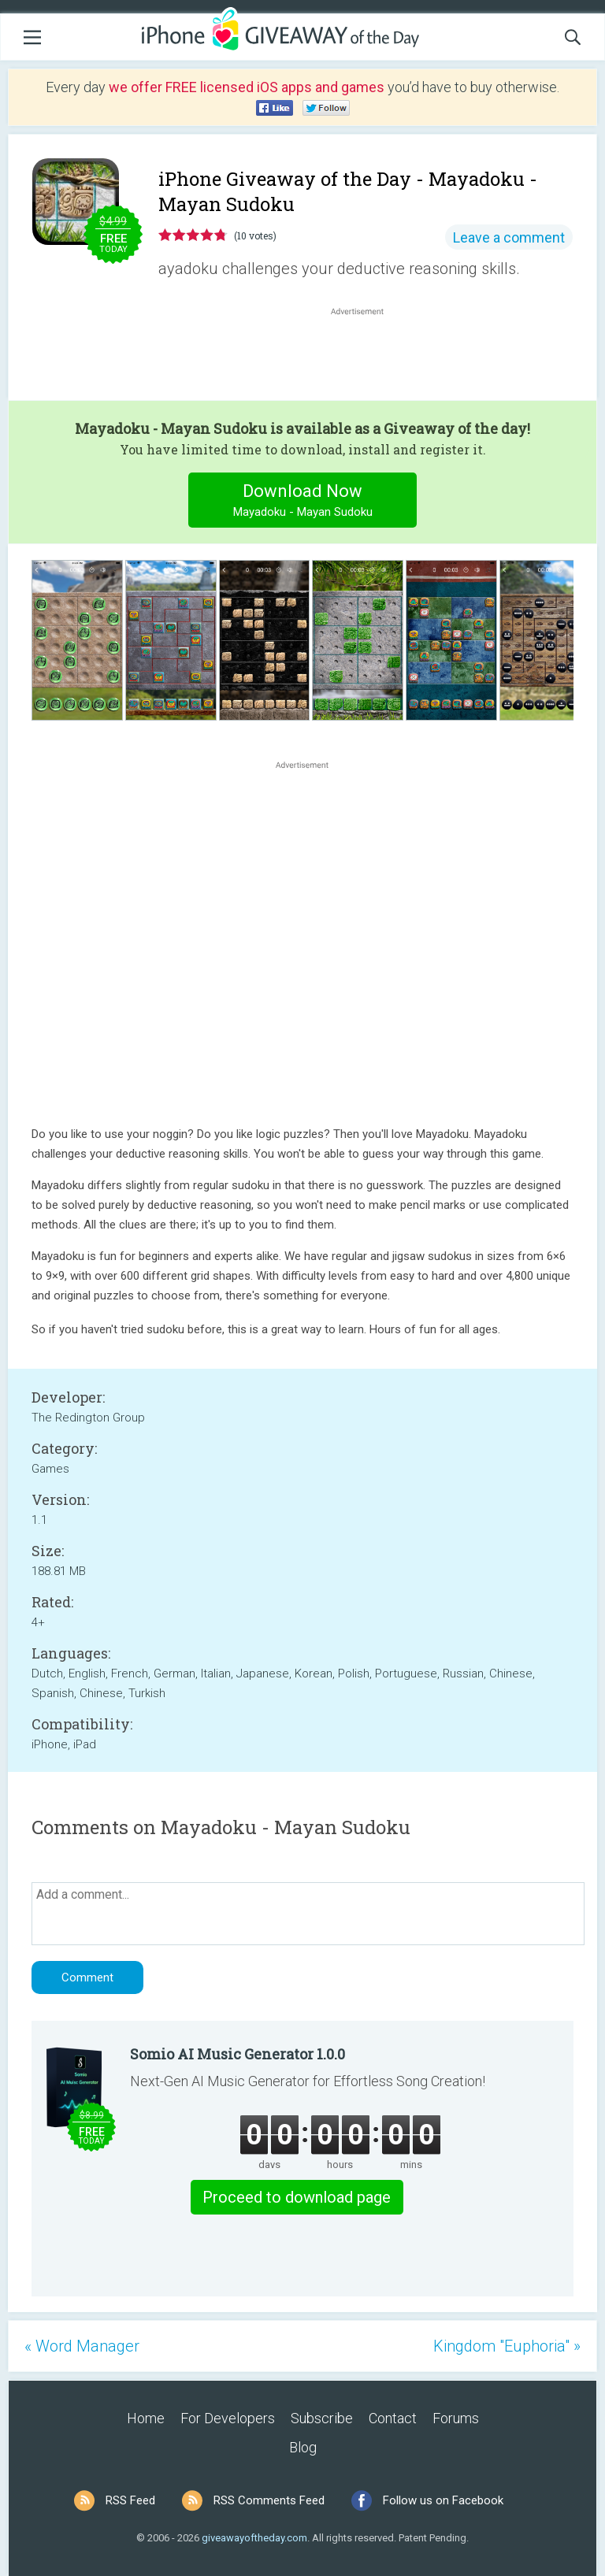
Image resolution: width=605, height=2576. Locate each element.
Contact (393, 2418)
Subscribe (322, 2418)
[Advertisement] (365, 356)
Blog (303, 2447)
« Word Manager (81, 2346)
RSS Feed (130, 2500)
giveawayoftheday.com (254, 2538)
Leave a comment (509, 237)
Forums (455, 2418)
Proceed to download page (296, 2197)
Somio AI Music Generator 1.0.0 (237, 2053)
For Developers (227, 2418)
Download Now (303, 502)
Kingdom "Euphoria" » (507, 2346)
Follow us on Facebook (443, 2500)
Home (146, 2418)
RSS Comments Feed (269, 2500)
